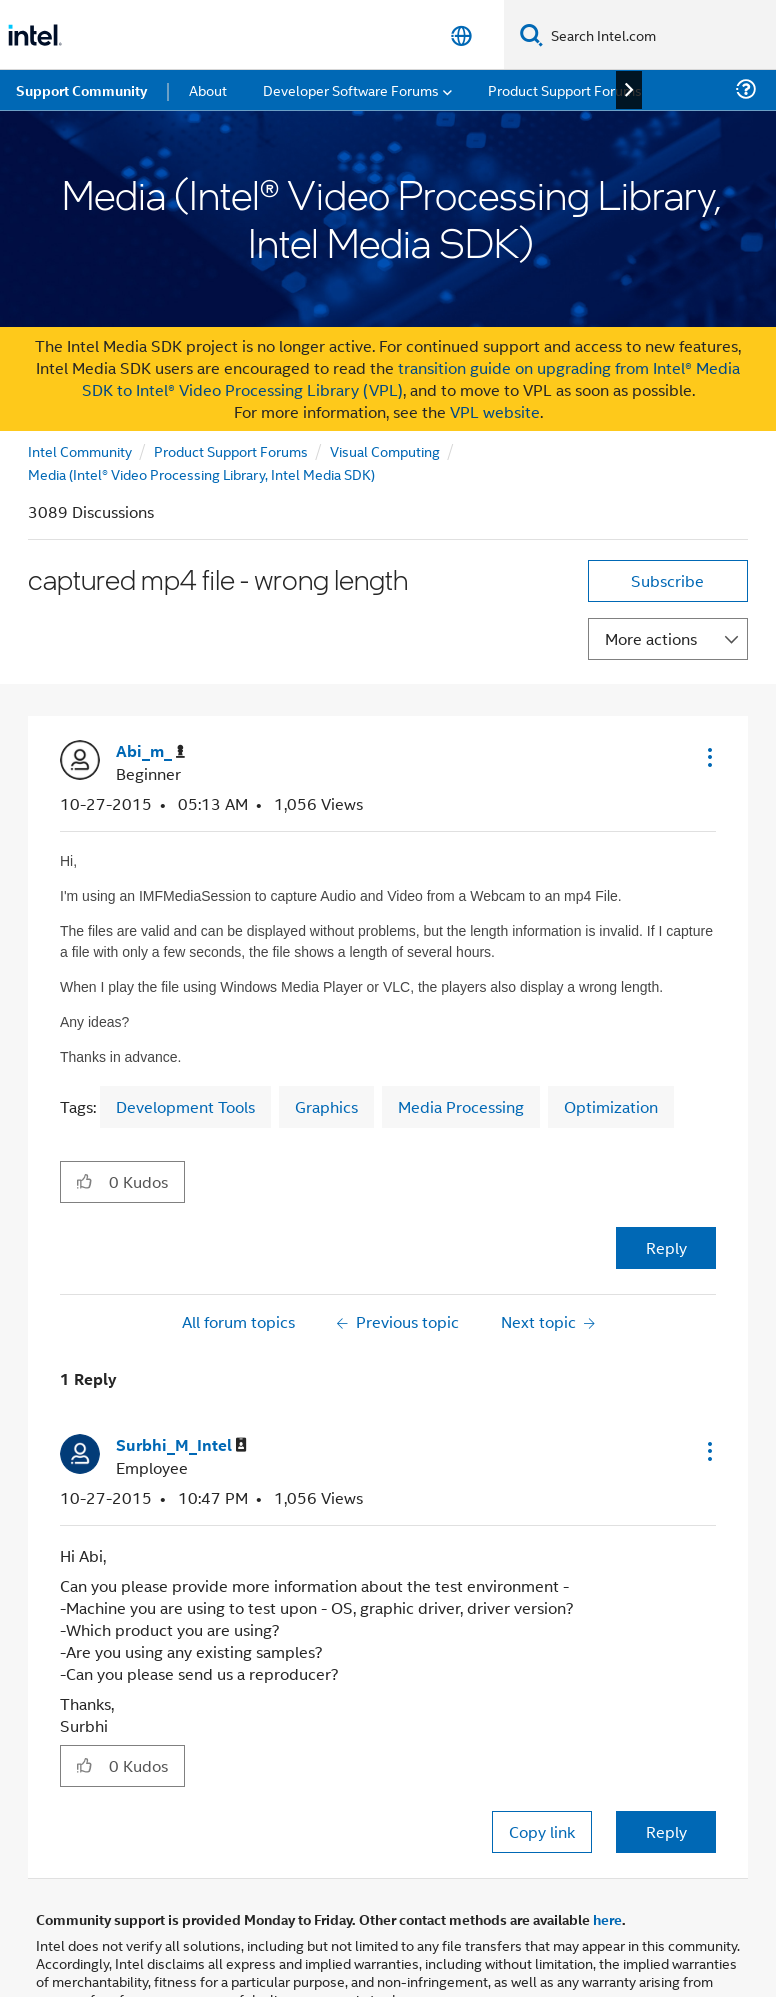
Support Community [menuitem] (81, 90)
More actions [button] (651, 638)
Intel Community (80, 450)
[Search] (531, 34)
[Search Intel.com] (659, 35)
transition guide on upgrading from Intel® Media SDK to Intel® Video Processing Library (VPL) (411, 378)
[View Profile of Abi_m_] (150, 751)
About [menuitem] (208, 89)
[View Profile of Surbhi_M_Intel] (181, 1445)
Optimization (611, 1106)
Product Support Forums (231, 450)
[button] (708, 757)
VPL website (495, 411)
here (607, 1919)
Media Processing (461, 1106)
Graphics (326, 1106)
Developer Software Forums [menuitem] (351, 89)
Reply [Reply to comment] (666, 1831)
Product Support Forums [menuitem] (565, 89)
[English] (461, 35)
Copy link (542, 1831)
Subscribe (667, 580)
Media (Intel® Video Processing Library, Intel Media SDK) (201, 473)
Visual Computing (385, 450)
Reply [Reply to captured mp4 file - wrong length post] (666, 1247)
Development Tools (185, 1106)
